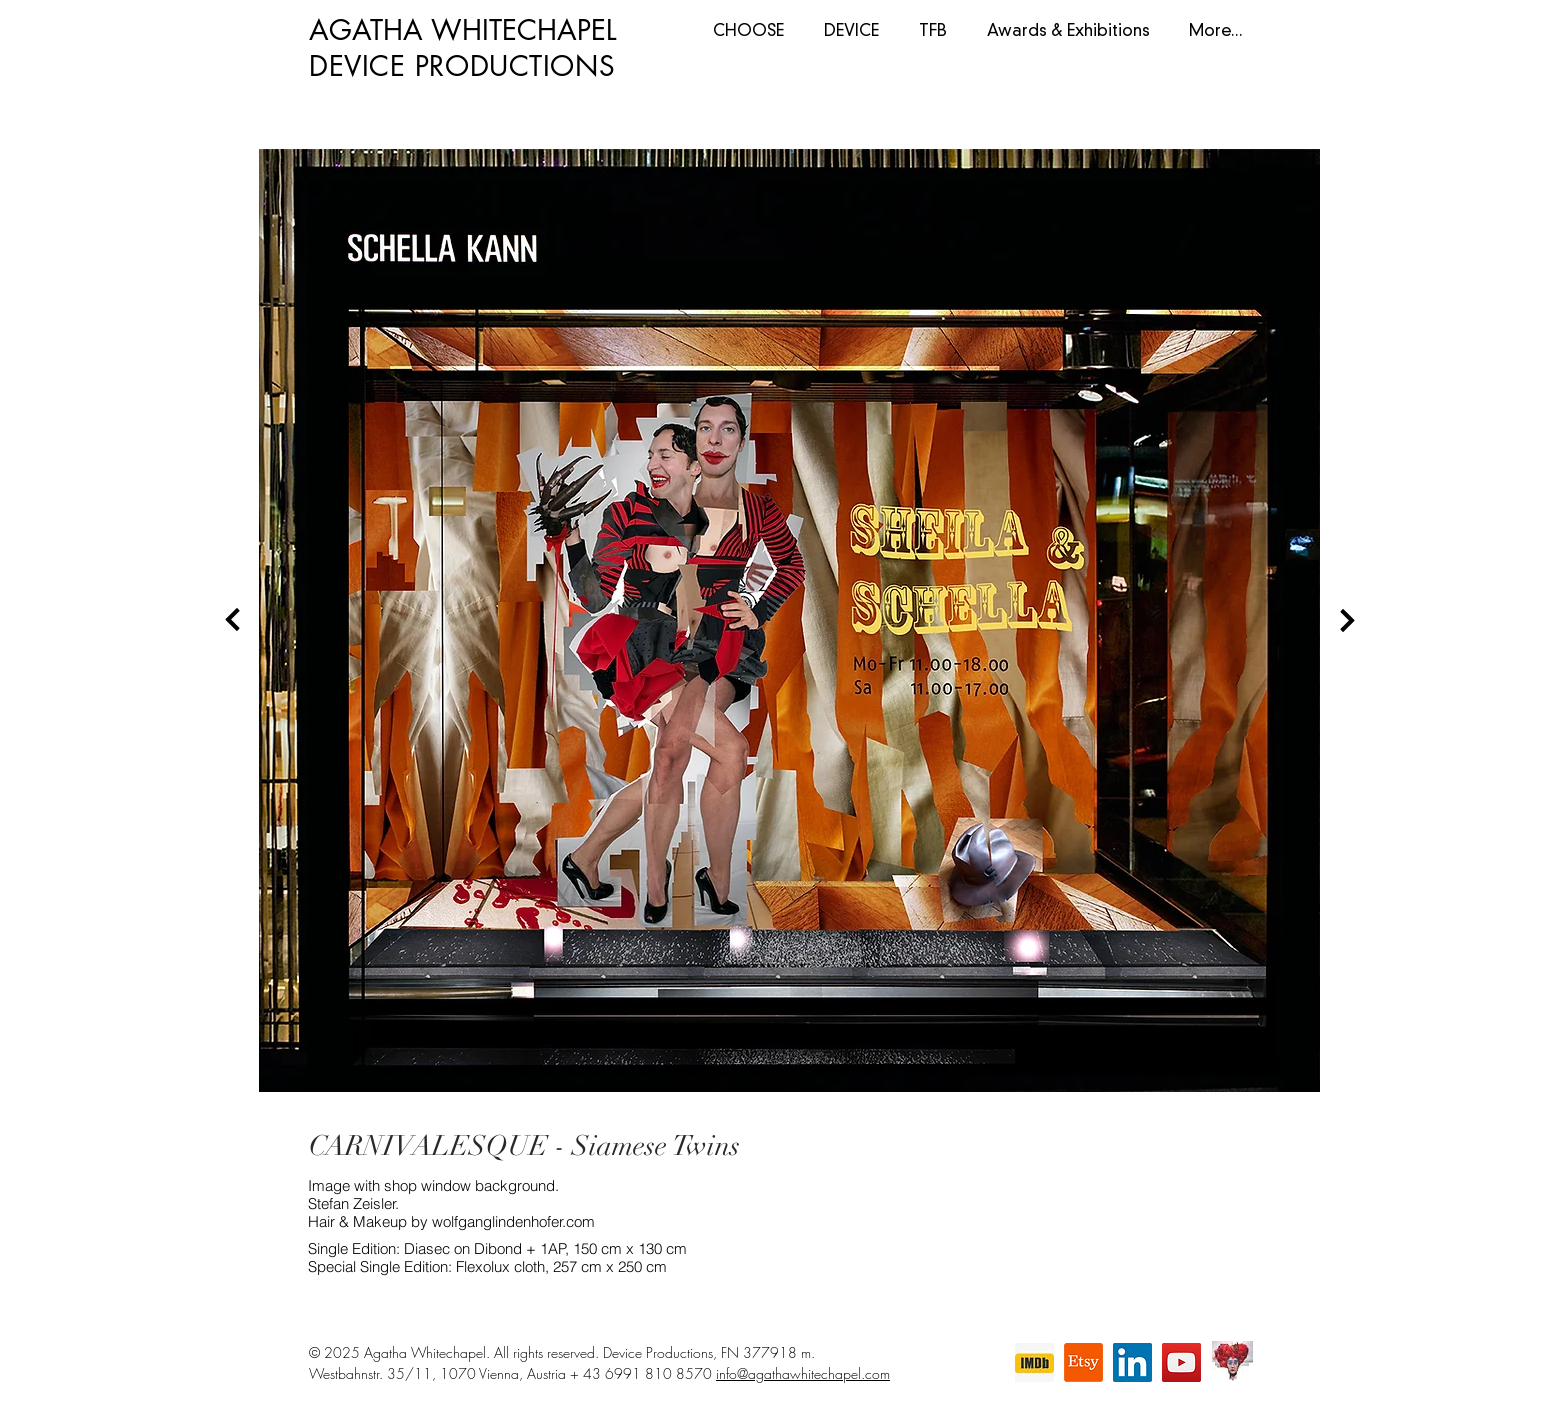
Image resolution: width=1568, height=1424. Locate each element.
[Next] (1347, 620)
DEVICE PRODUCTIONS (462, 66)
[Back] (233, 620)
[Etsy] (1083, 1362)
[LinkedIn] (1132, 1362)
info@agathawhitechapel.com (803, 1373)
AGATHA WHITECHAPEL (463, 30)
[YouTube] (1181, 1362)
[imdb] (1034, 1362)
